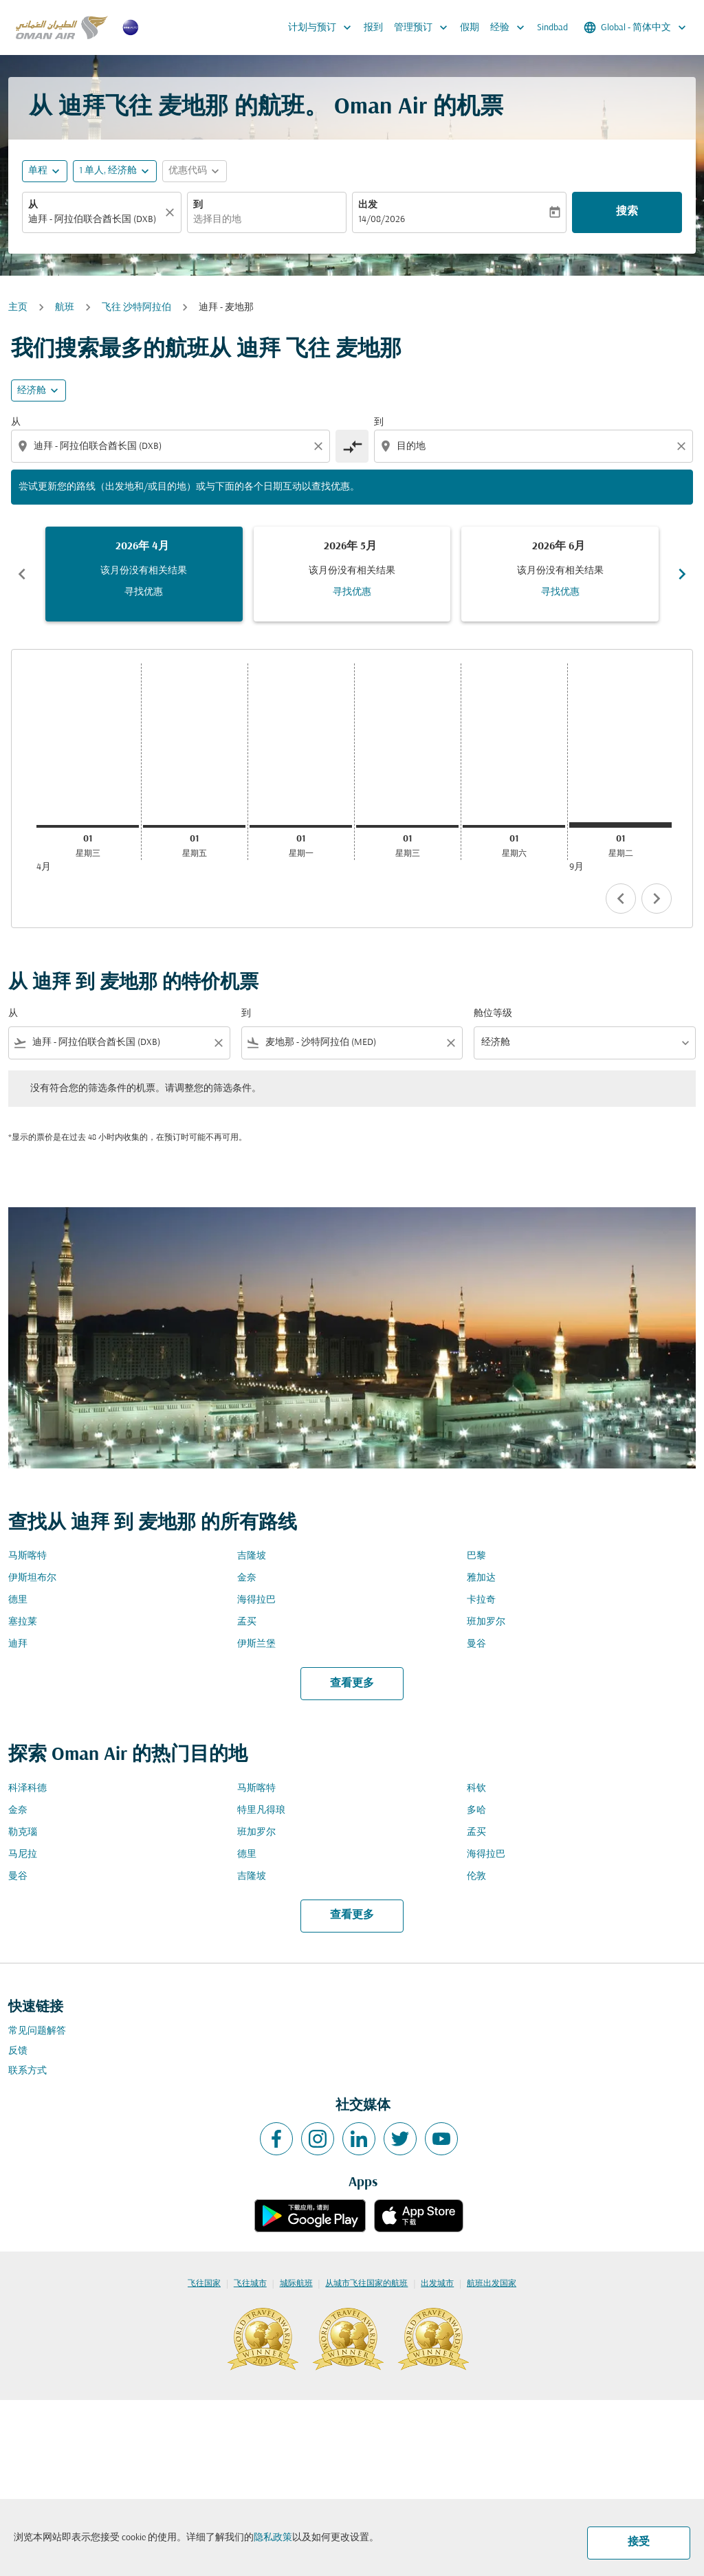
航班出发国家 (491, 2284)
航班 (64, 307)
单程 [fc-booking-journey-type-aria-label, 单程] (37, 171)
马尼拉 (22, 1854)
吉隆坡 (251, 1556)
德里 (18, 1600)
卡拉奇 (481, 1600)
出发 (367, 205)
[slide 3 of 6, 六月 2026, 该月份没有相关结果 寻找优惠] (560, 574)
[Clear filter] (218, 1043)
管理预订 (424, 27)
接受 (639, 2542)
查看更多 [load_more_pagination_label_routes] (352, 1683)
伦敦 (476, 1876)
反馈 (18, 2051)
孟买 (246, 1622)
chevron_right (657, 899)
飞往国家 (204, 2284)
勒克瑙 (22, 1832)
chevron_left (621, 899)
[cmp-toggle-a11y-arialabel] (352, 446)
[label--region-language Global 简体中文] (636, 27)
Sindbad (552, 28)
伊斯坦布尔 (32, 1578)
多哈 (476, 1810)
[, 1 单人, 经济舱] (108, 171)
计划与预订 (323, 27)
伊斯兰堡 (256, 1644)
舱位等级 (493, 1014)
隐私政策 (273, 2538)
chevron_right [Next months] (682, 574)
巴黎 (476, 1556)
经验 (510, 27)
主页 (18, 307)
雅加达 (481, 1578)
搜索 (627, 211)
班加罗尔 (486, 1622)
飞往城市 (250, 2284)
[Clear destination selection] (683, 446)
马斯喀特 (27, 1556)
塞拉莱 (22, 1622)
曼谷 (476, 1644)
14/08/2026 (381, 219)
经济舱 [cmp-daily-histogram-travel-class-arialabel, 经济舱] (31, 391)
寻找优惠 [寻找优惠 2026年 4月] (143, 592)
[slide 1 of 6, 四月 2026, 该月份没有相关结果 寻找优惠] (144, 574)
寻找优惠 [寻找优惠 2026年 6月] (560, 592)
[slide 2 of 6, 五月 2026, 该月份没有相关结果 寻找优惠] (352, 574)
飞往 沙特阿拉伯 (136, 307)
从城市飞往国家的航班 (366, 2284)
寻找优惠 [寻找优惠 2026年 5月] (352, 592)
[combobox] (95, 219)
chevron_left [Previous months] (22, 574)
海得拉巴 (256, 1600)
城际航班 (296, 2284)
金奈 (246, 1578)
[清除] (172, 212)
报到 (373, 28)
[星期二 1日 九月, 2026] (620, 825)
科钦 (476, 1788)
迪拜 (18, 1644)
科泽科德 (27, 1788)
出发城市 (437, 2284)
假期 (469, 28)
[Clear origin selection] (320, 446)
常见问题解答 (37, 2031)
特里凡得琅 (261, 1810)
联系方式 (27, 2071)
